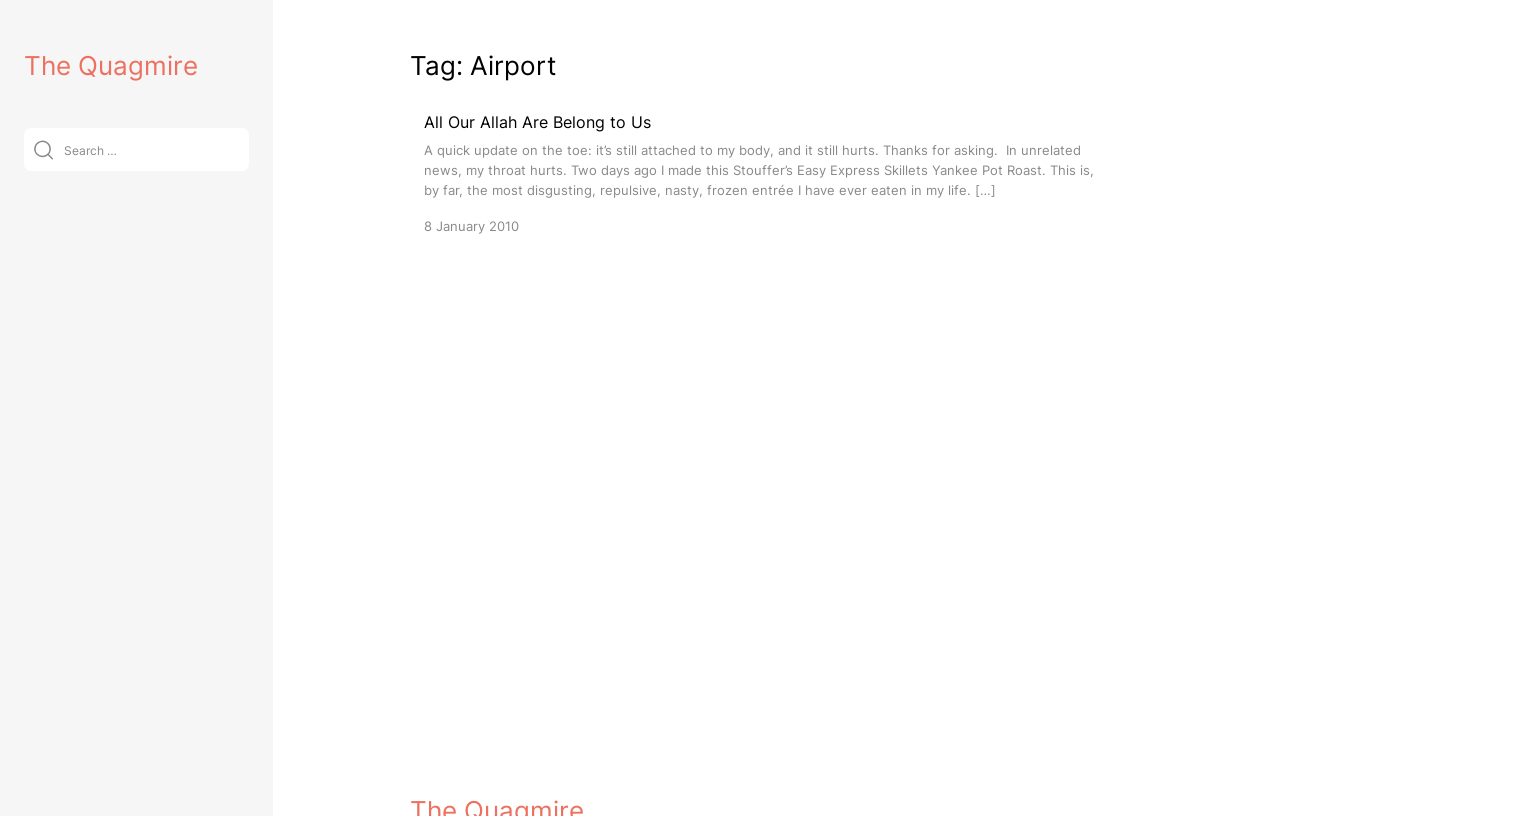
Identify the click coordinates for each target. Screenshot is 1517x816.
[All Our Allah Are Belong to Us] (760, 172)
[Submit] (43, 149)
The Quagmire (111, 65)
